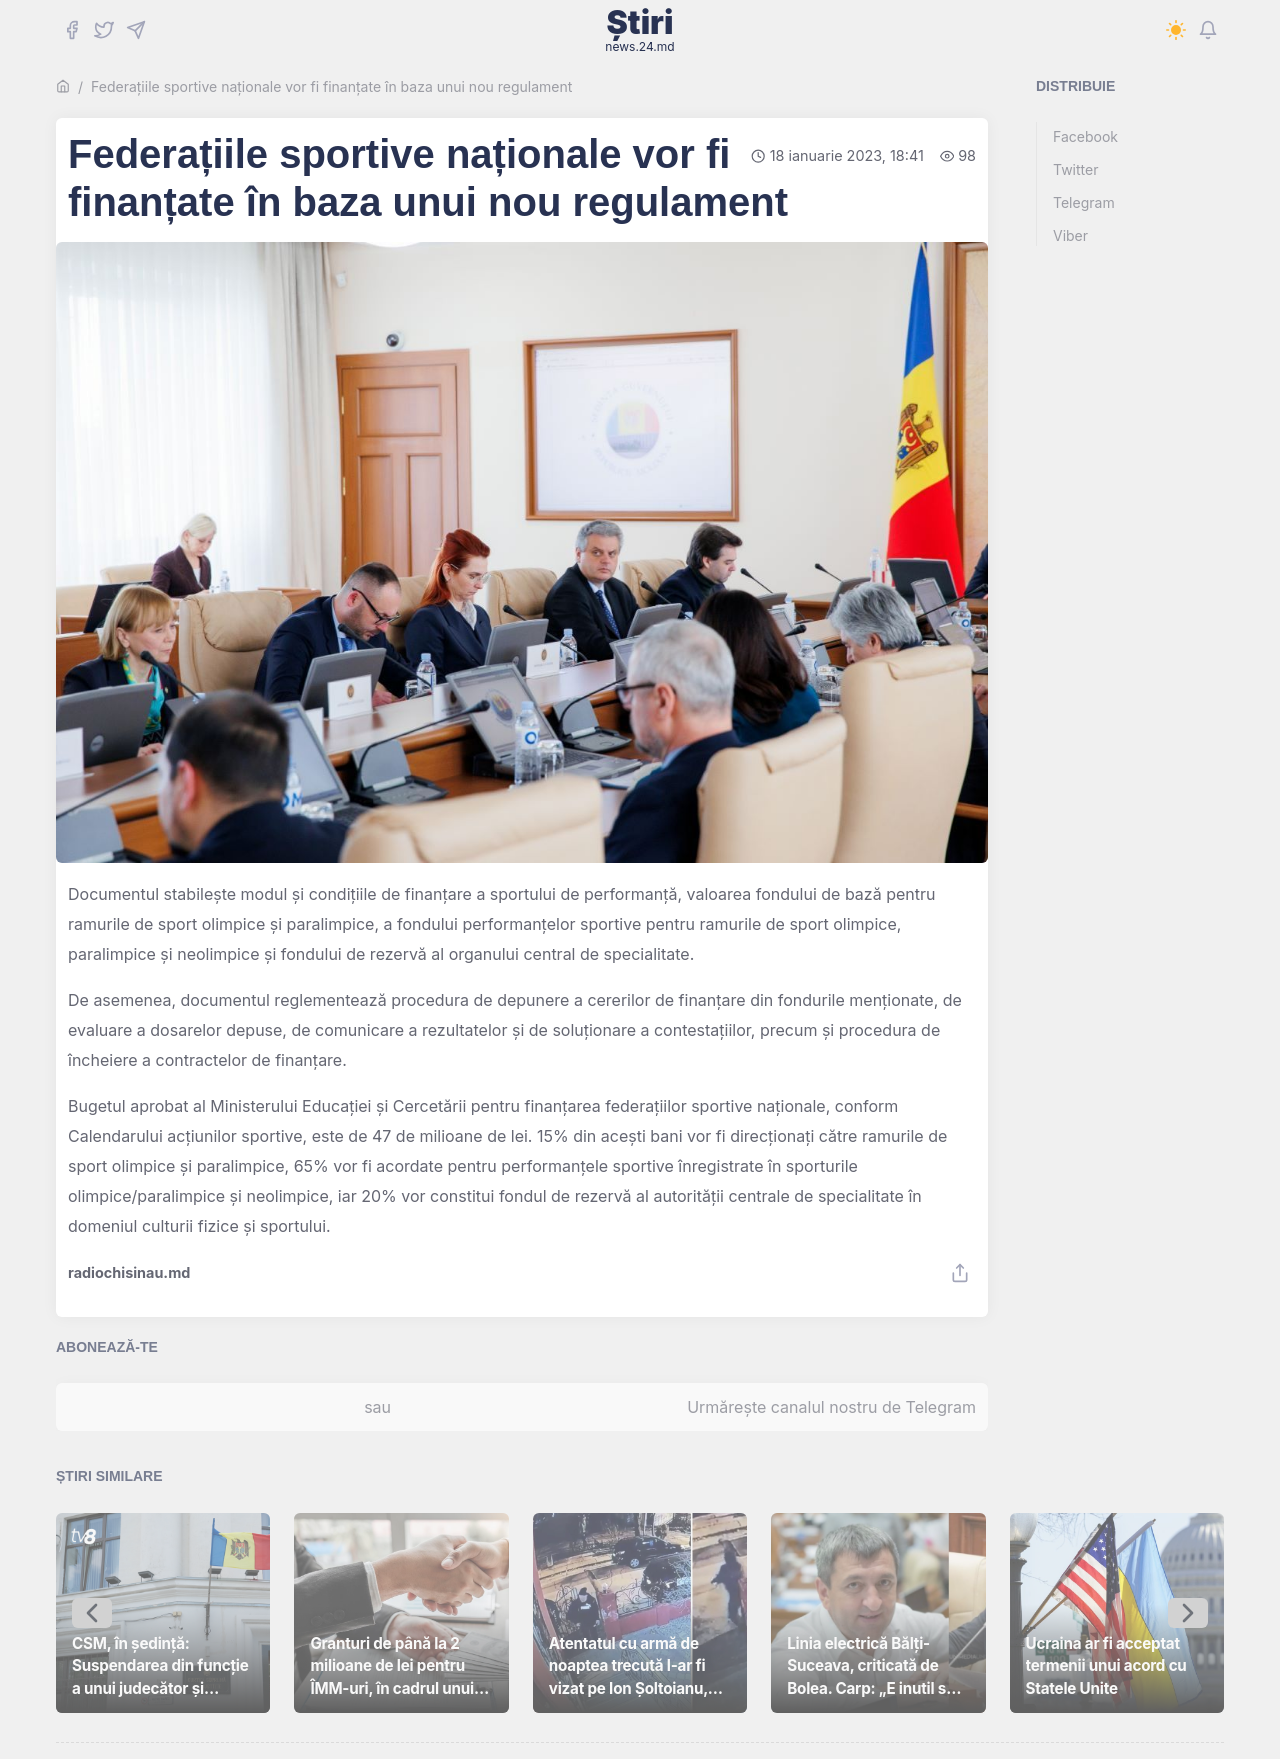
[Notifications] (1208, 30)
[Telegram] (136, 30)
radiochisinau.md (129, 1273)
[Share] (960, 1273)
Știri (639, 30)
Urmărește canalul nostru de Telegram (831, 1407)
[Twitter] (104, 30)
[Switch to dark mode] (1176, 30)
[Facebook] (72, 30)
